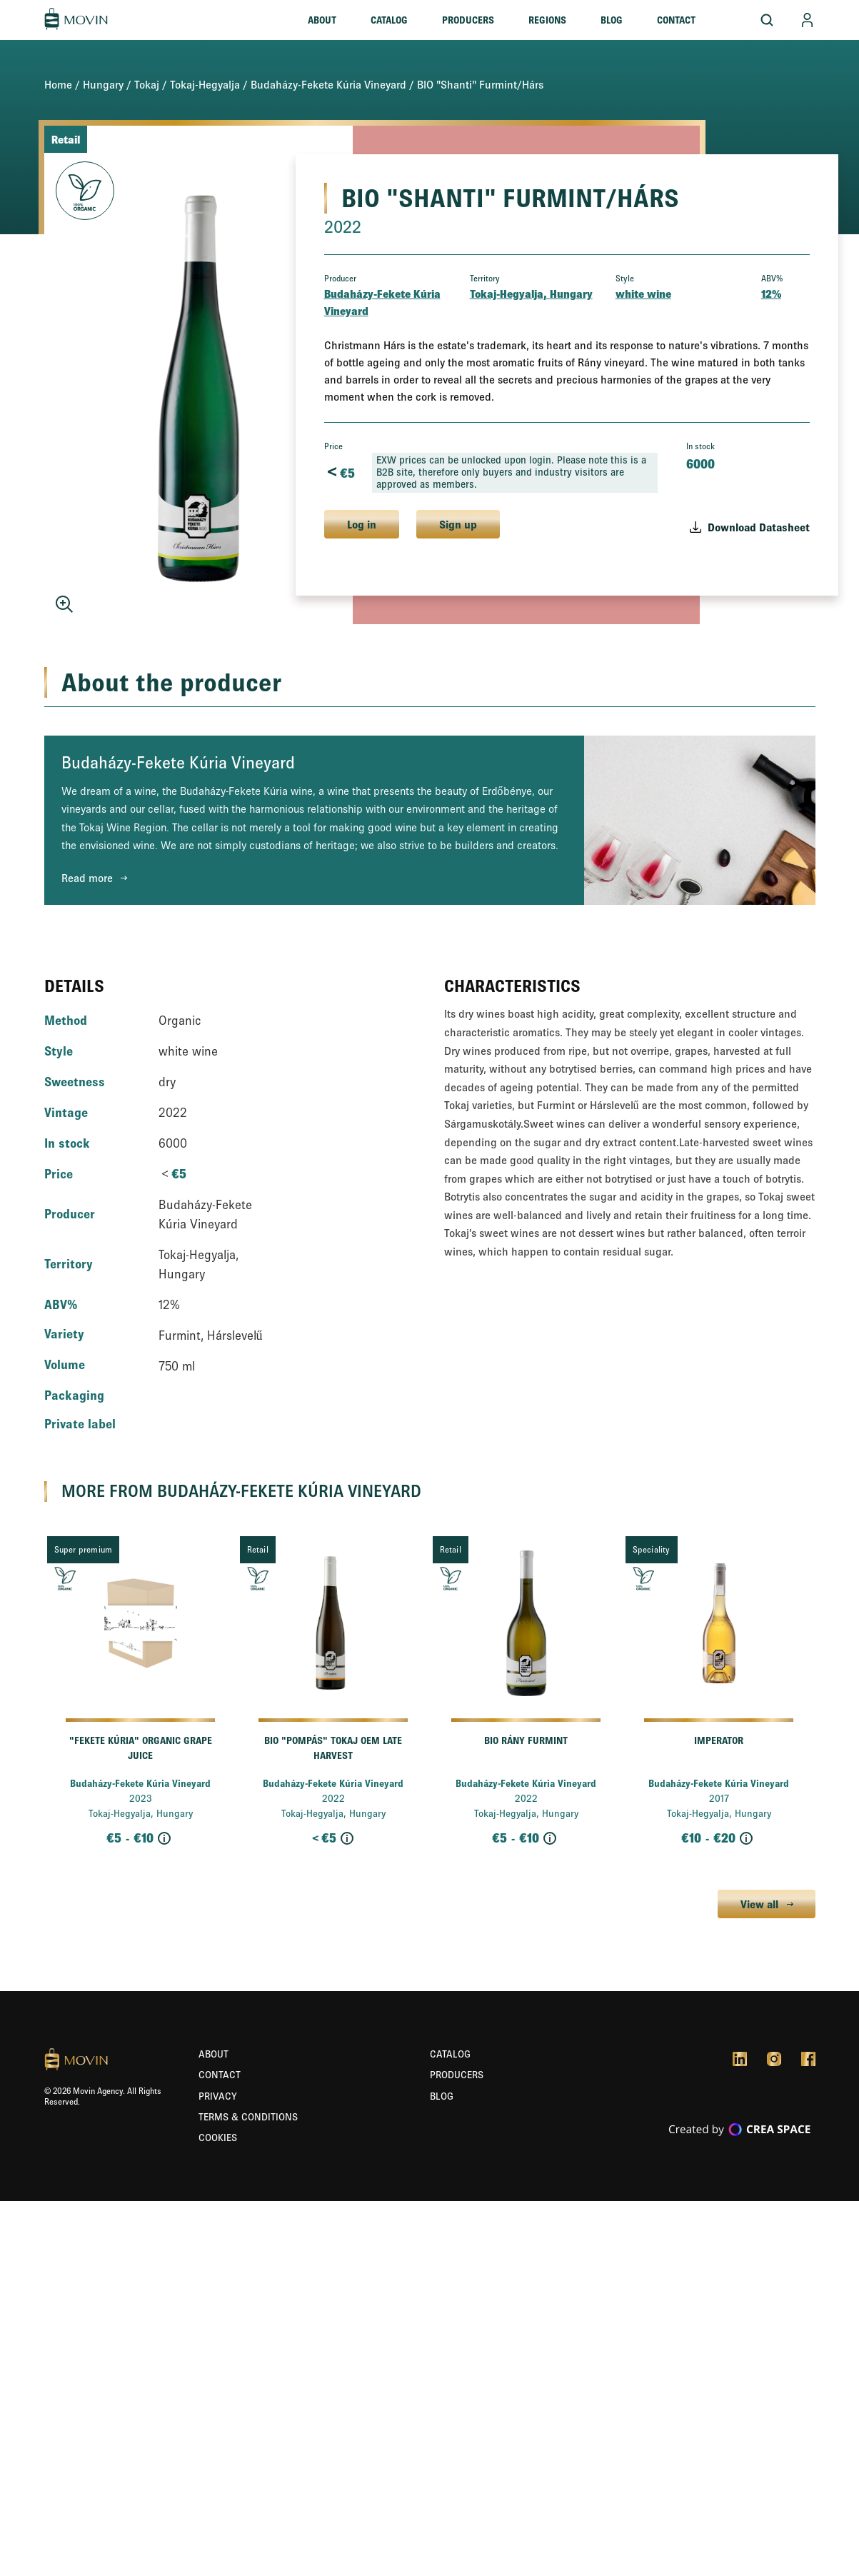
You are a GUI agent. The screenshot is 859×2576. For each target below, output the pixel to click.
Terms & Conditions (248, 2117)
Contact (676, 20)
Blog (612, 20)
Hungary (103, 84)
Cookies (218, 2137)
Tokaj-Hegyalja (205, 84)
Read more (87, 877)
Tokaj (146, 84)
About (322, 20)
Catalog (389, 20)
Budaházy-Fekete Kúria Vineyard (328, 84)
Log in (361, 524)
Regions (547, 20)
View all (759, 1904)
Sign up (458, 524)
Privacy (218, 2096)
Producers (468, 20)
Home (58, 84)
